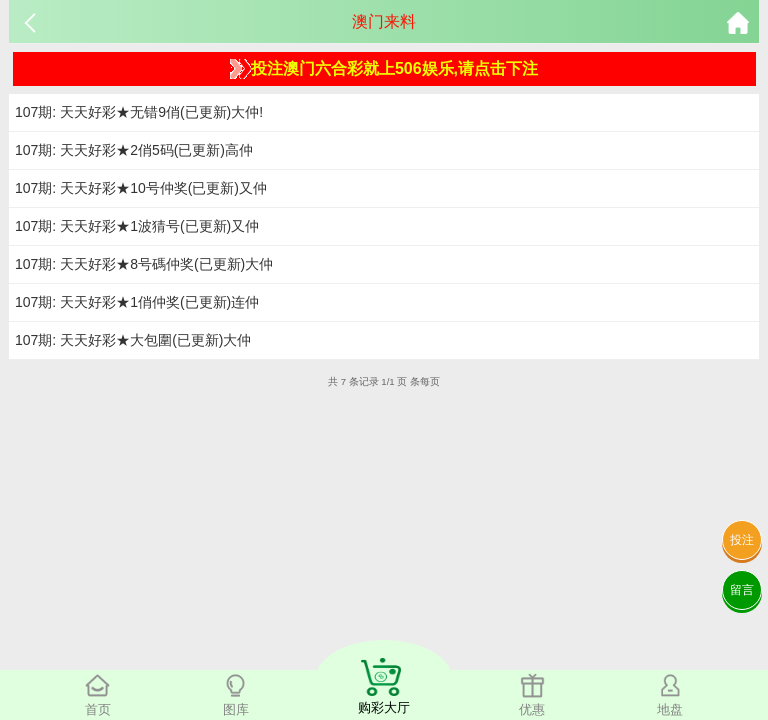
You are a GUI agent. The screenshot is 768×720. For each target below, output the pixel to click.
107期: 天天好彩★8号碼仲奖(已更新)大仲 (144, 264)
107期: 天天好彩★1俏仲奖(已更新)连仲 (137, 302)
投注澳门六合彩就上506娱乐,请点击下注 (384, 69)
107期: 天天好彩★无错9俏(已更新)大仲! (139, 112)
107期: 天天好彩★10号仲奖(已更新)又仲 (141, 188)
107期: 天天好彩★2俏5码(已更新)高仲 (134, 150)
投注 (742, 540)
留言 (742, 590)
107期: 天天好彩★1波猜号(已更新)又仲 (137, 226)
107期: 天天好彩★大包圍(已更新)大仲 (133, 340)
